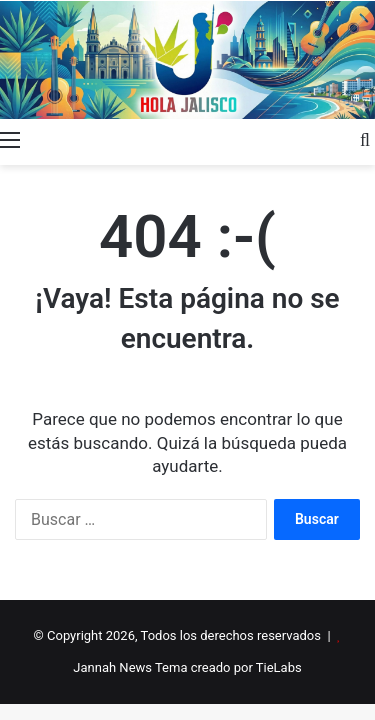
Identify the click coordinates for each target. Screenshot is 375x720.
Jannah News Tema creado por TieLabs (187, 667)
